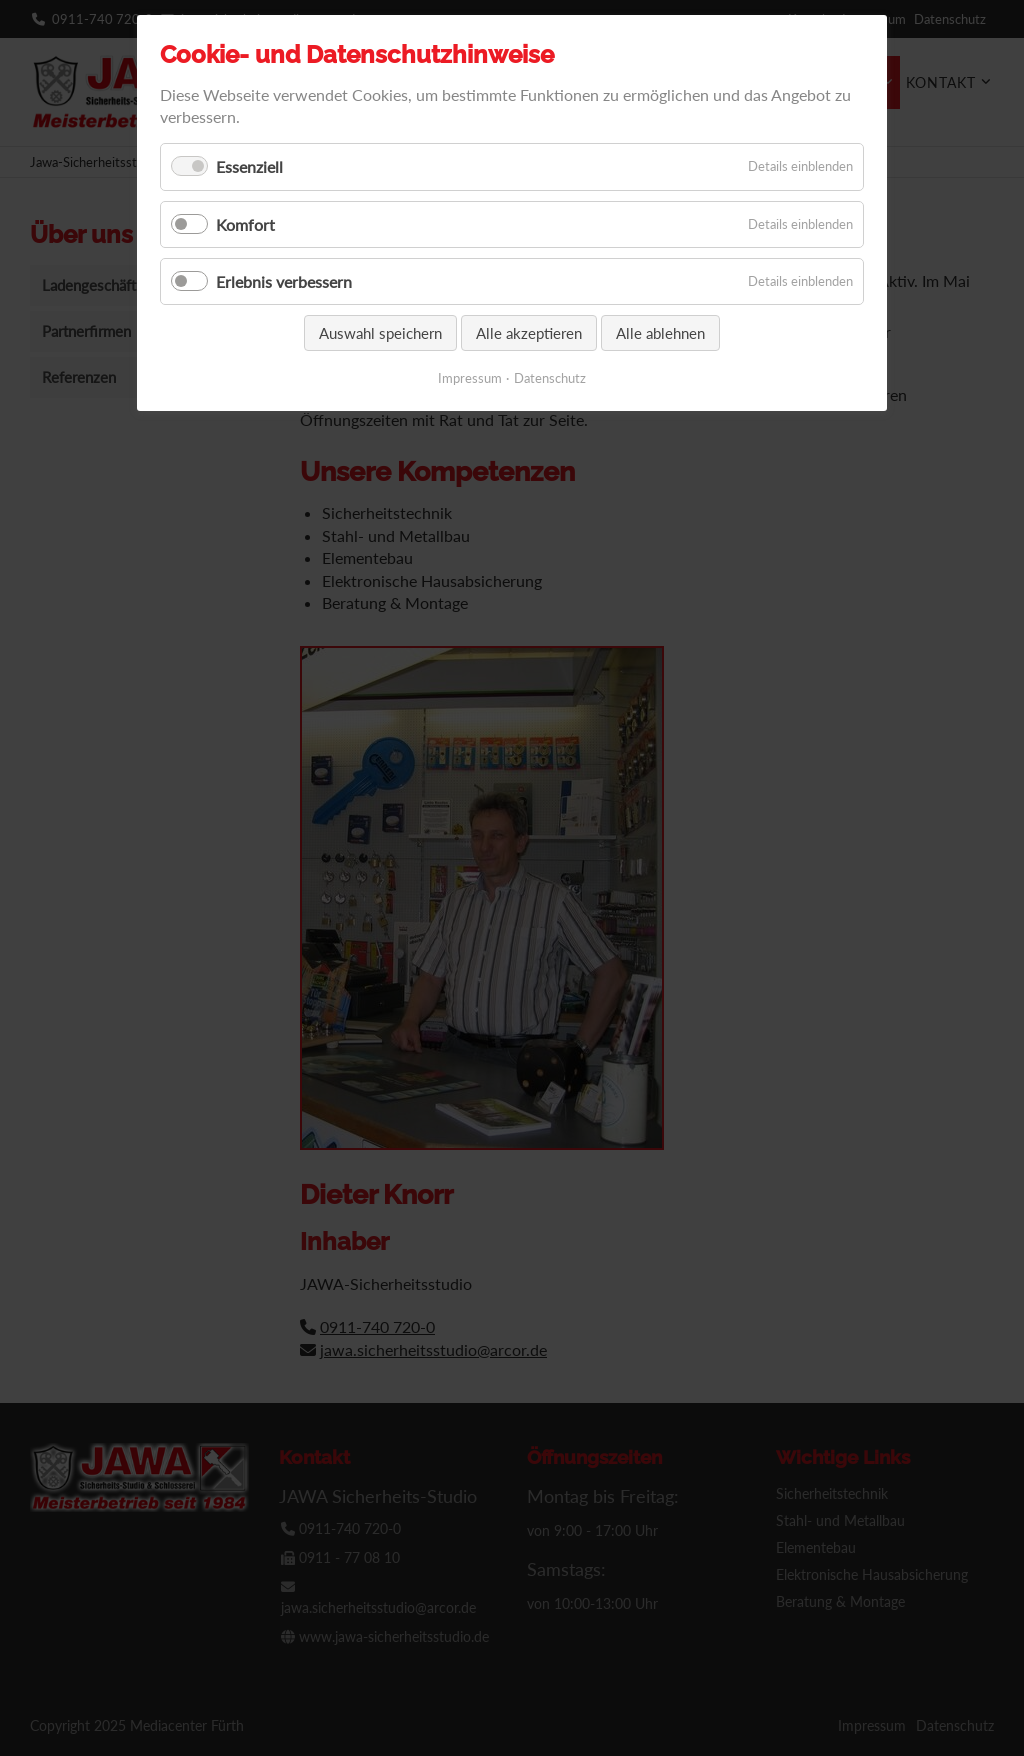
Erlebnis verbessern (284, 281)
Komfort (245, 224)
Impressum (470, 378)
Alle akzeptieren (529, 333)
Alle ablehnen (660, 333)
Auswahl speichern (380, 333)
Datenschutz (550, 378)
